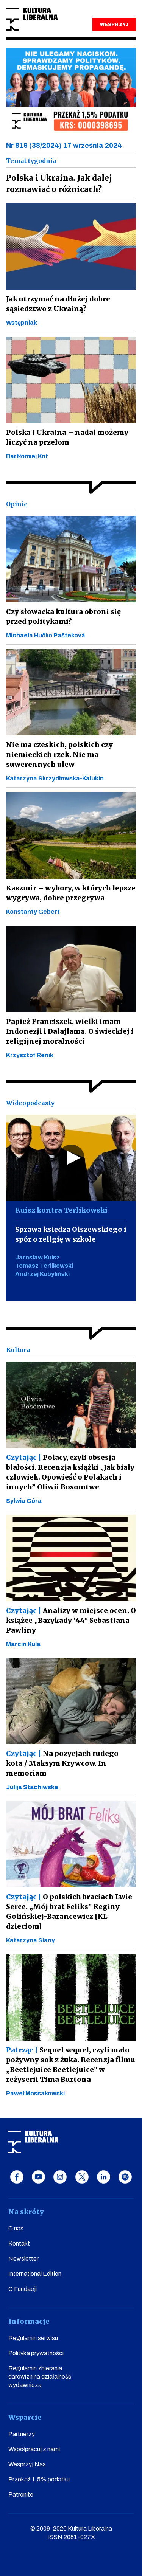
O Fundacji (22, 2289)
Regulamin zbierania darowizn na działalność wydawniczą (39, 2376)
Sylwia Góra (24, 1501)
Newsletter (23, 2258)
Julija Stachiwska (32, 1787)
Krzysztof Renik (29, 1055)
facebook (16, 2177)
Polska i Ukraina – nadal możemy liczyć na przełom (67, 437)
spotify (125, 2177)
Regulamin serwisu (33, 2338)
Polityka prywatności (36, 2353)
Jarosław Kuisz (37, 1257)
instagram (60, 2177)
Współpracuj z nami (34, 2449)
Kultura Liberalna (32, 19)
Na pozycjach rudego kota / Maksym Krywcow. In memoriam (62, 1763)
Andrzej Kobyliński (42, 1274)
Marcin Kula (23, 1644)
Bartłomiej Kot (27, 456)
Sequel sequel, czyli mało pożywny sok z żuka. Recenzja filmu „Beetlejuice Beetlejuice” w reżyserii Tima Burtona (70, 2065)
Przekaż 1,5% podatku (39, 2479)
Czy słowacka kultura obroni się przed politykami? (63, 616)
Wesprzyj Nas (27, 2464)
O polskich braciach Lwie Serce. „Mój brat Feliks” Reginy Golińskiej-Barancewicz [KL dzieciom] (69, 1911)
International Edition (34, 2273)
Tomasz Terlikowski (44, 1265)
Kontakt (19, 2243)
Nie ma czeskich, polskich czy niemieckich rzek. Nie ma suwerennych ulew (59, 754)
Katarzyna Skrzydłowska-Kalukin (55, 778)
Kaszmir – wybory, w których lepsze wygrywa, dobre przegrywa (71, 893)
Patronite (20, 2494)
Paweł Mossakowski (35, 2093)
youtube (38, 2177)
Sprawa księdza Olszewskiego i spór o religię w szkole (70, 1234)
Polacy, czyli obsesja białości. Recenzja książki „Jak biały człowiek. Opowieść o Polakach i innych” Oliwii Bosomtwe (70, 1472)
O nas (15, 2228)
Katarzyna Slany (30, 1940)
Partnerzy (21, 2434)
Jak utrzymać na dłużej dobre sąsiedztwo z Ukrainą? (58, 304)
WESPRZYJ (114, 24)
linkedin (103, 2177)
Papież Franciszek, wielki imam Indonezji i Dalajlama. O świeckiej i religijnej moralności (70, 1031)
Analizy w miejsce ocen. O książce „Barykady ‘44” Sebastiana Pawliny (71, 1620)
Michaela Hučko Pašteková (45, 635)
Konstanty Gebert (33, 912)
